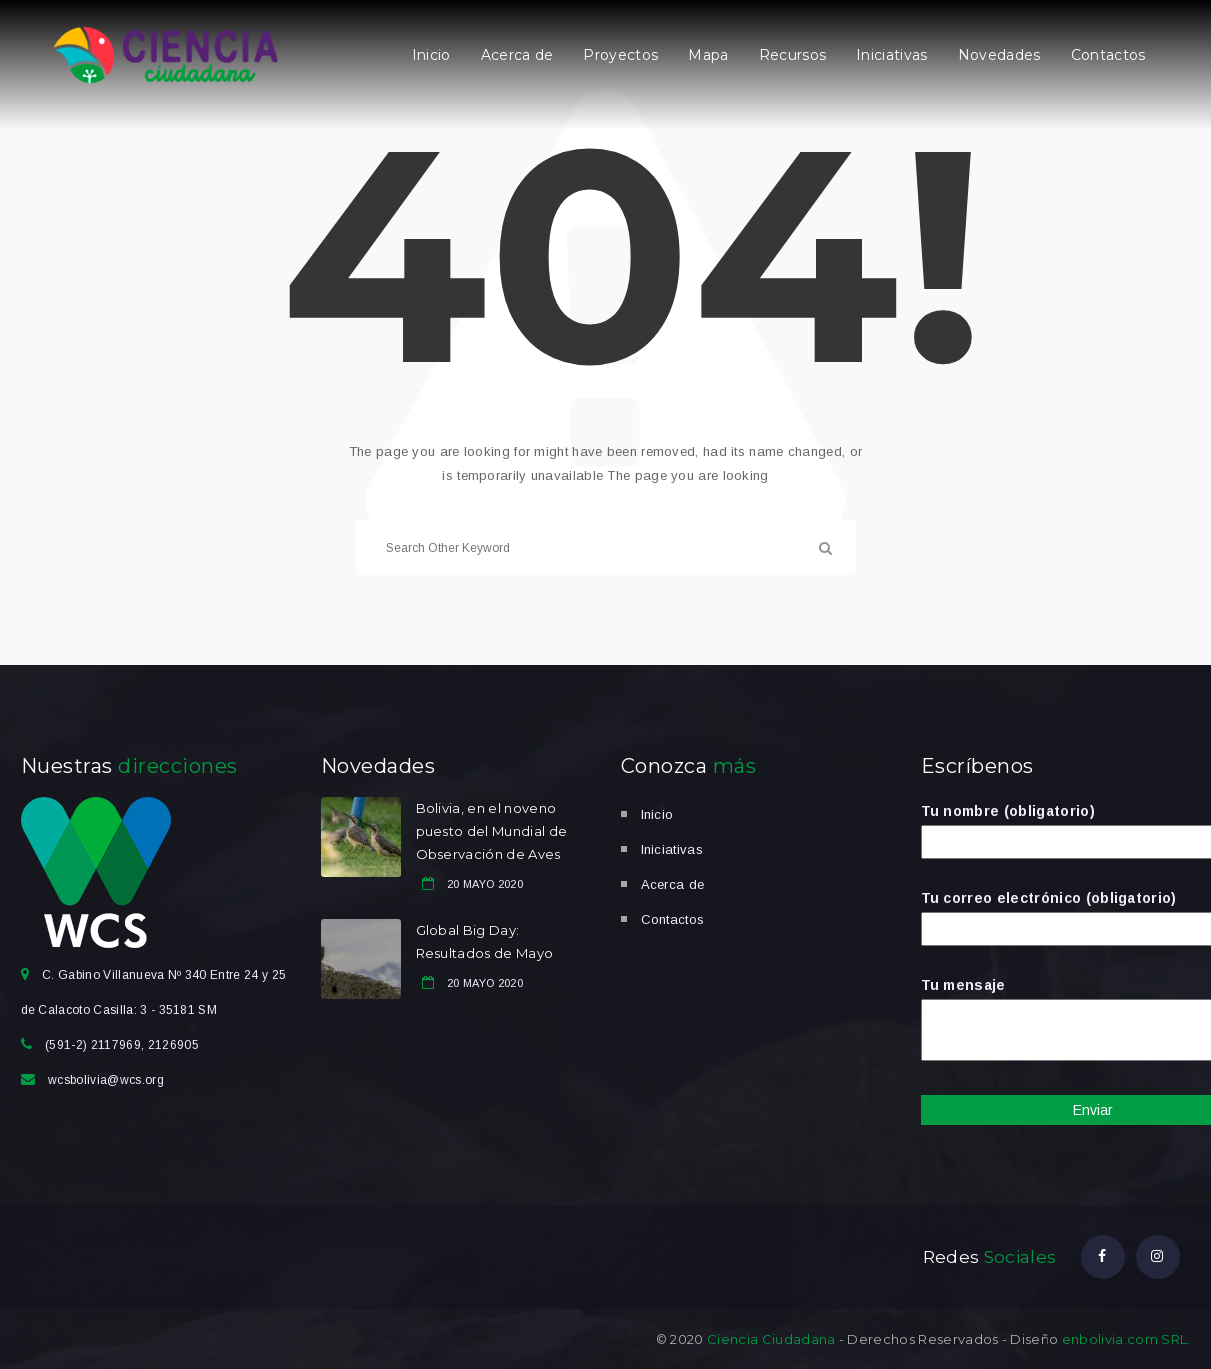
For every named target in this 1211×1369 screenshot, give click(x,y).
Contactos (1108, 55)
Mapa (708, 55)
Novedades (999, 55)
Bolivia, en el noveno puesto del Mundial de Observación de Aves (492, 831)
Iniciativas (892, 55)
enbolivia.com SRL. (1126, 1339)
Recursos (793, 55)
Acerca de (517, 55)
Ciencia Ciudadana (771, 1339)
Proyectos (620, 55)
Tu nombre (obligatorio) (1056, 826)
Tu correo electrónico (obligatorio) (1056, 913)
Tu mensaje (1056, 1020)
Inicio (431, 55)
